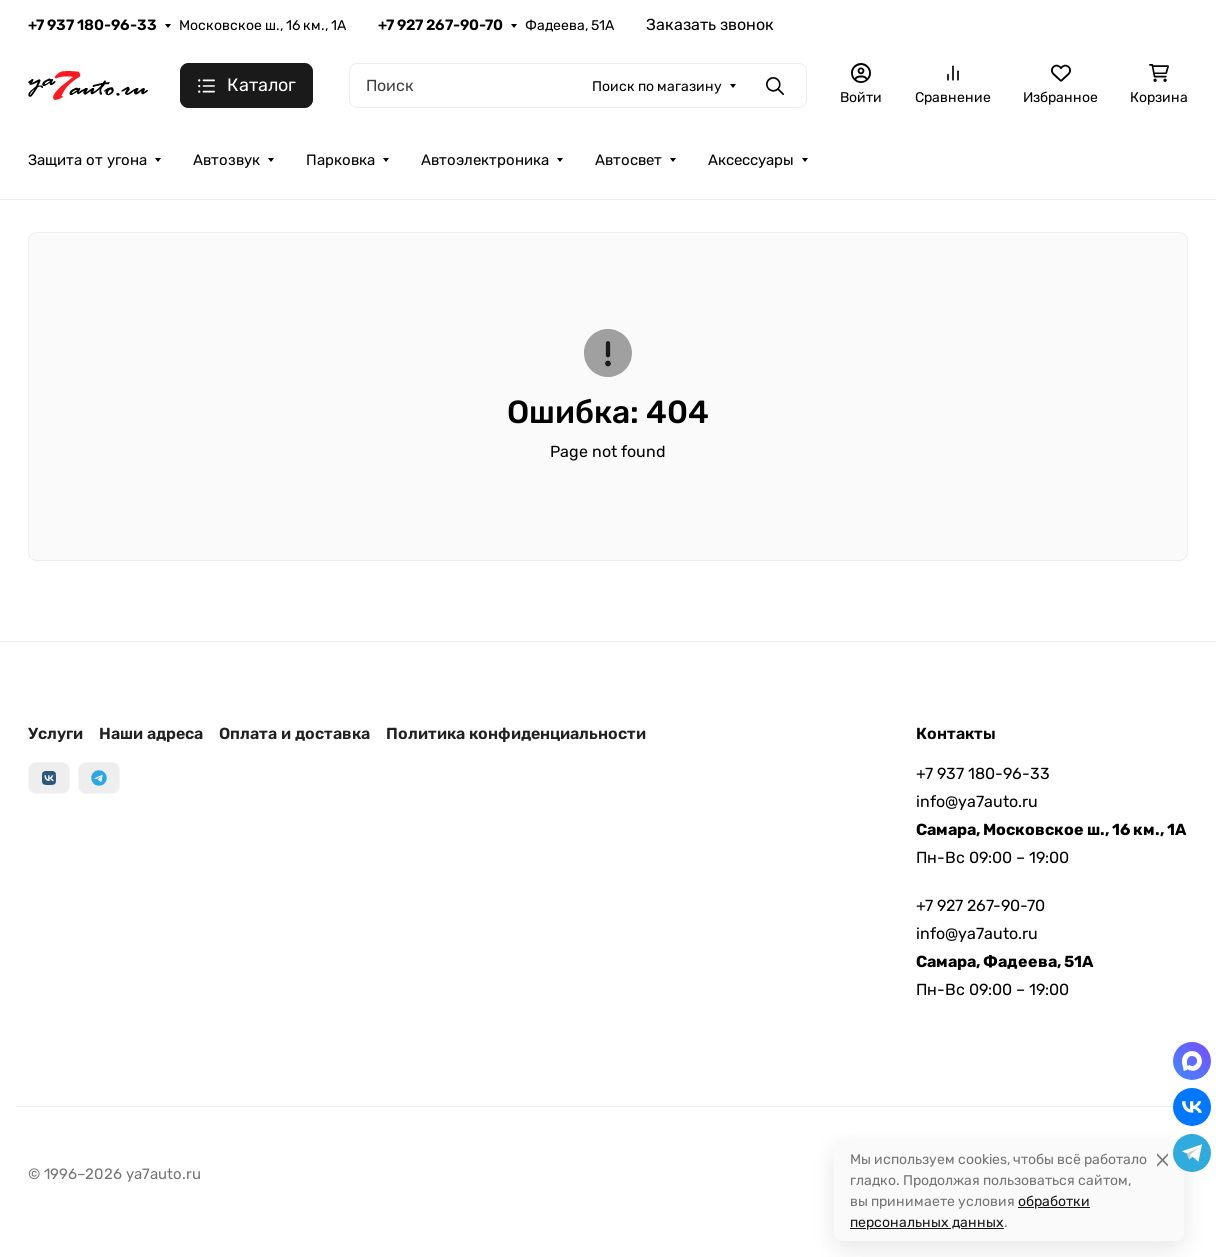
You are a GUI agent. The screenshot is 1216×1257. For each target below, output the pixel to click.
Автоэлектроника (485, 160)
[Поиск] (578, 85)
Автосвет (628, 160)
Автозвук (226, 160)
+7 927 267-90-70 (440, 25)
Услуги (55, 733)
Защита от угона (87, 160)
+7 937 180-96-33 (92, 25)
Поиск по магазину (657, 86)
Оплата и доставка (294, 733)
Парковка (340, 160)
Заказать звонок (710, 24)
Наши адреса (151, 733)
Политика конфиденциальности (516, 733)
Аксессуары (751, 160)
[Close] (1162, 1159)
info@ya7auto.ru (977, 801)
